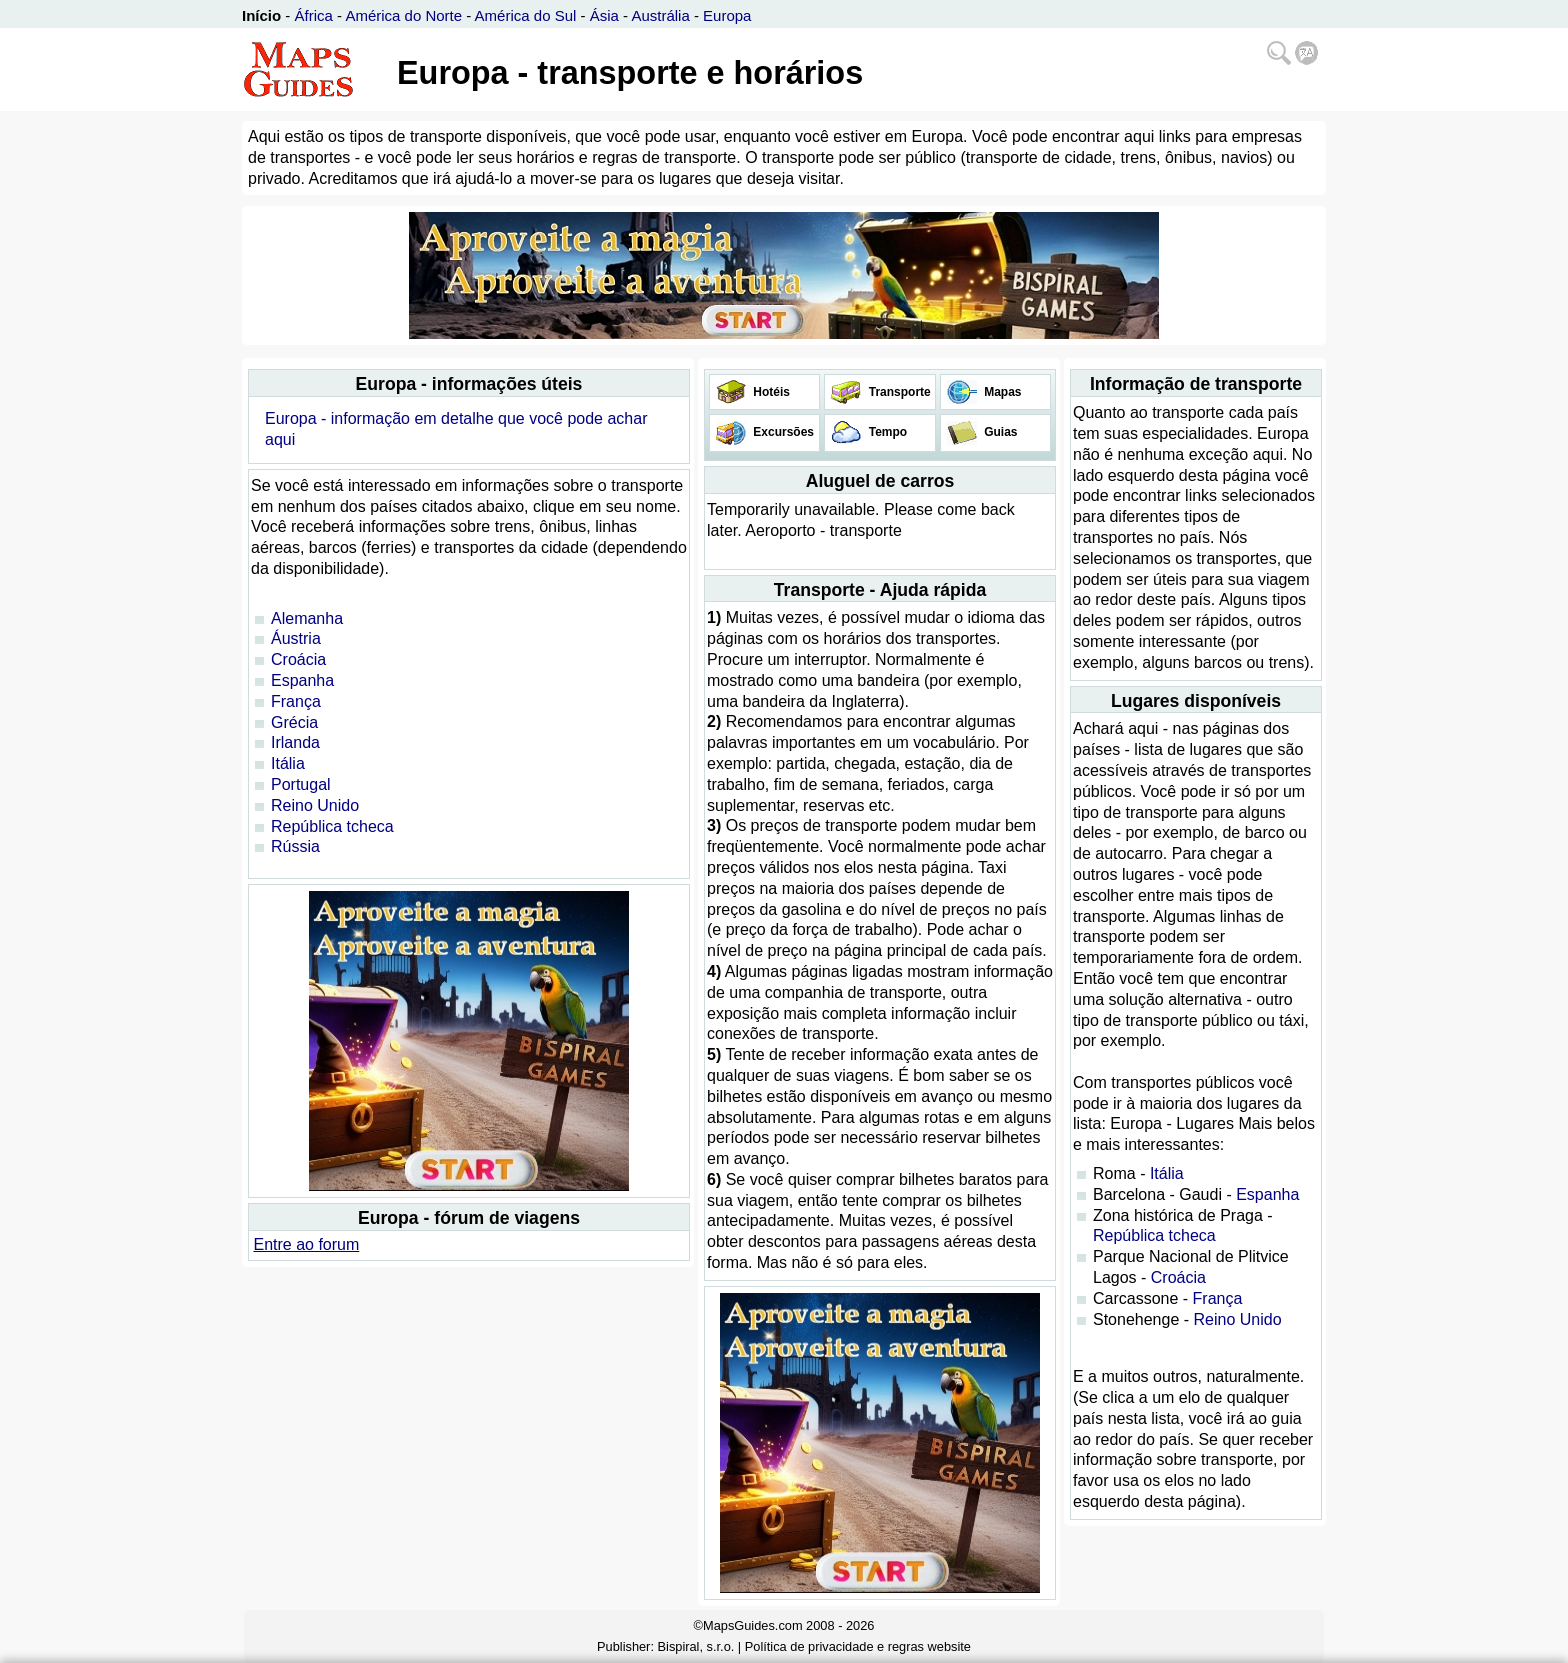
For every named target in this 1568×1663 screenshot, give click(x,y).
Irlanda (295, 742)
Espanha (302, 680)
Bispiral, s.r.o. (696, 1646)
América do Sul (526, 15)
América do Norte (403, 15)
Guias (999, 432)
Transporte (897, 392)
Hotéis (770, 392)
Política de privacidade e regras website (858, 1646)
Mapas (1001, 392)
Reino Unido (315, 805)
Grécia (294, 722)
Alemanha (307, 618)
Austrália (660, 15)
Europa (727, 15)
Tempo (886, 432)
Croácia (298, 659)
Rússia (295, 846)
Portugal (301, 784)
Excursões (782, 432)
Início (261, 15)
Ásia (604, 15)
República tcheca (332, 826)
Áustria (296, 638)
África (314, 15)
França (296, 701)
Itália (288, 763)
